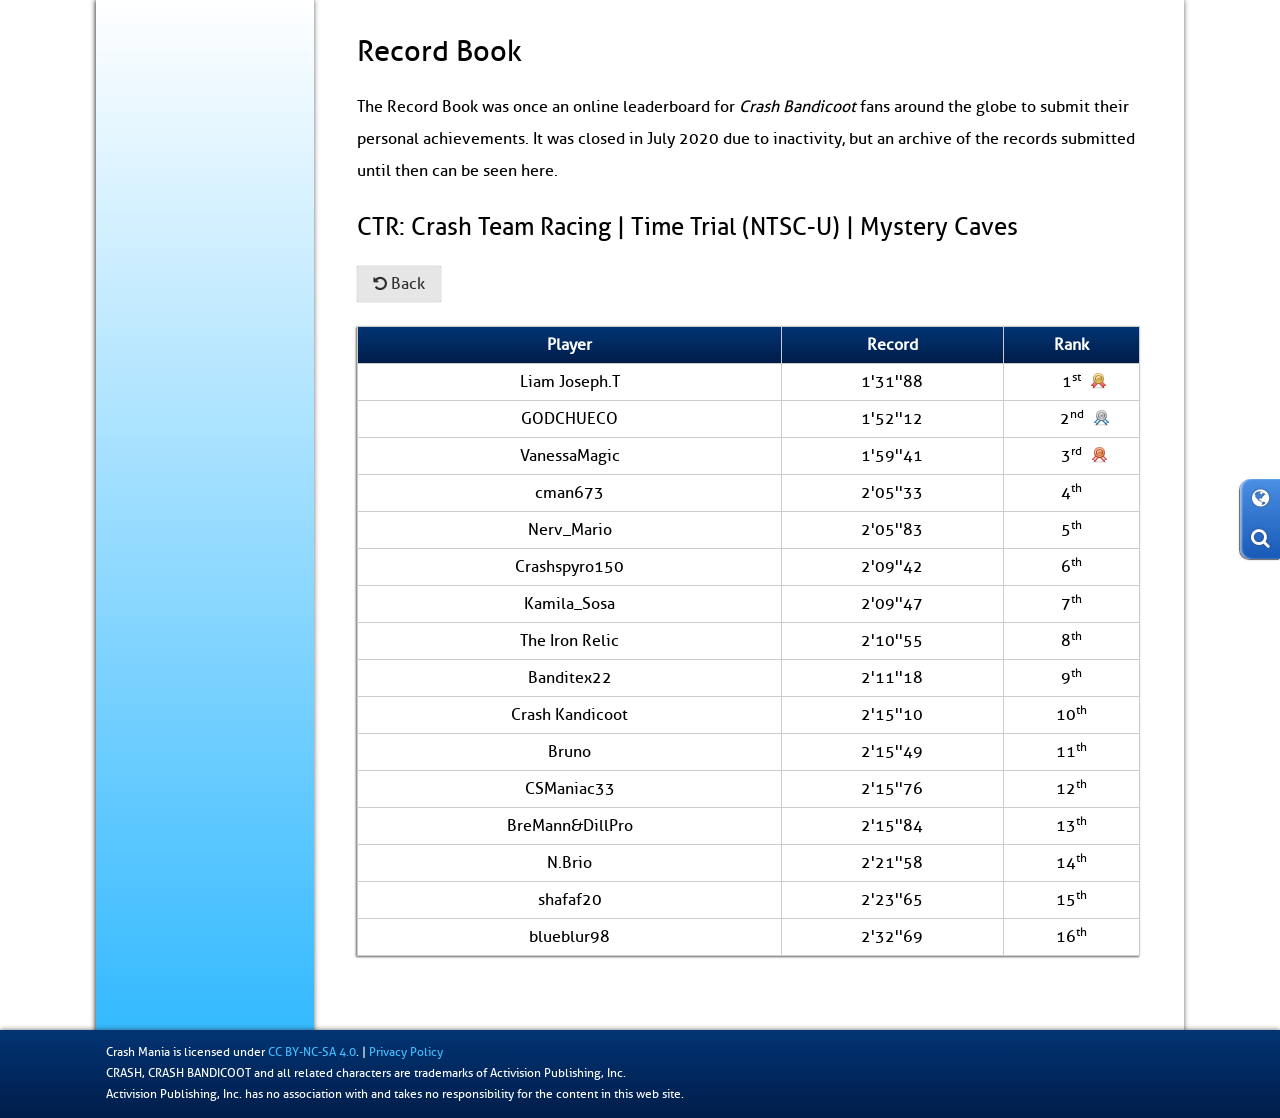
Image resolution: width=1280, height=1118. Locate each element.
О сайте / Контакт (170, 470)
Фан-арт (141, 428)
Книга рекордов (206, 388)
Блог (130, 180)
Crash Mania (138, 1052)
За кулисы (146, 304)
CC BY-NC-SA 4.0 (312, 1052)
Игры (132, 221)
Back (399, 284)
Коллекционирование (181, 346)
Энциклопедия (161, 263)
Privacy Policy (406, 1052)
